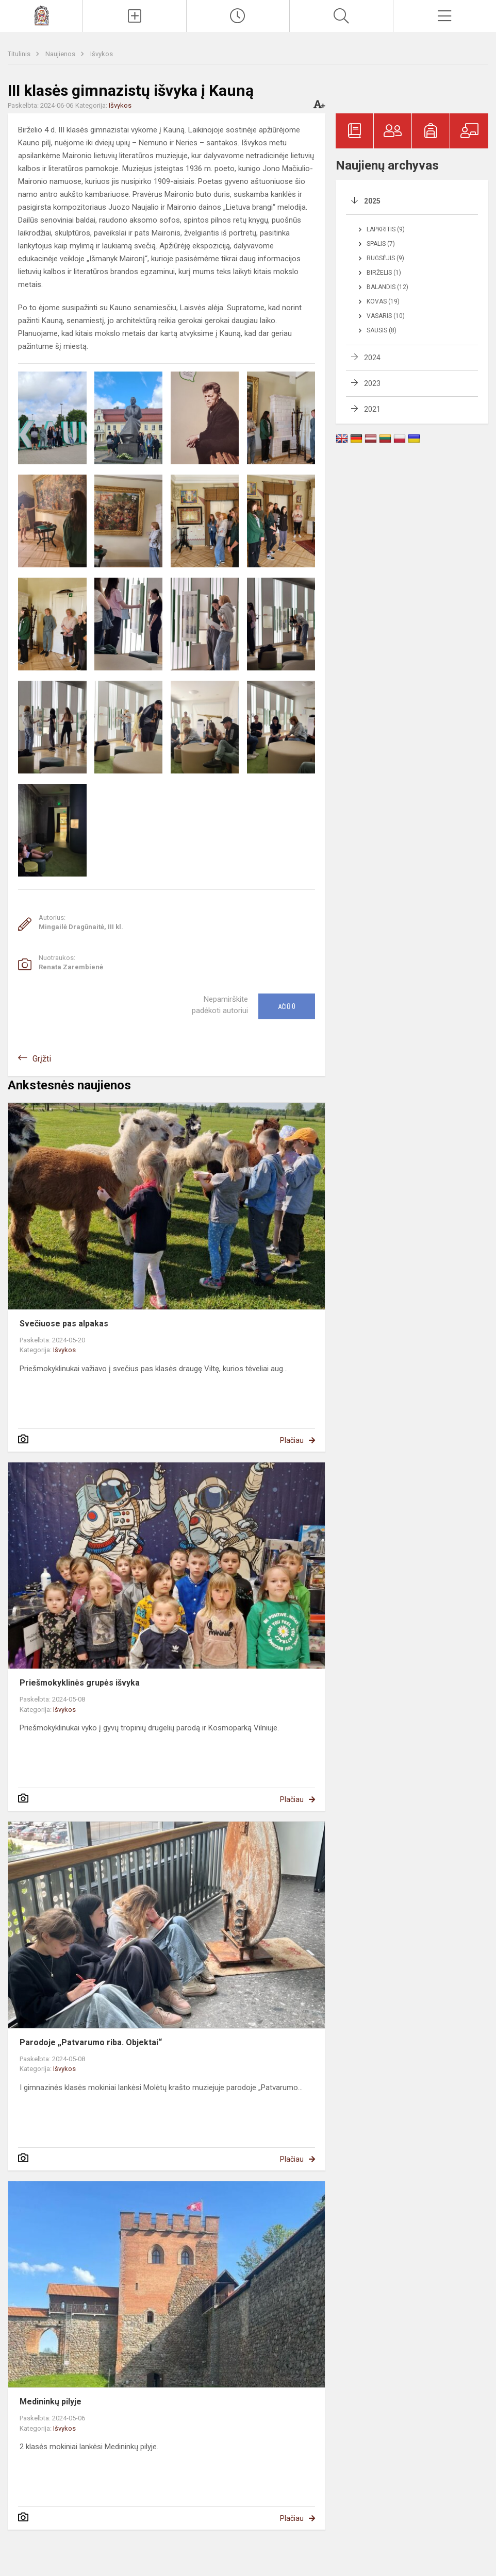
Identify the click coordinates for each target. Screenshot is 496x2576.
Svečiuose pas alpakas (64, 1323)
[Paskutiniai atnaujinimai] (238, 16)
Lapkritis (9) (386, 229)
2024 (372, 357)
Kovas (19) (383, 301)
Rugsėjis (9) (385, 258)
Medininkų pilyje (50, 2401)
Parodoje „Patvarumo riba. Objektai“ (91, 2042)
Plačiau (292, 1440)
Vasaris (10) (386, 315)
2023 (372, 383)
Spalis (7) (381, 243)
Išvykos (101, 54)
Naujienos (61, 54)
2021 (372, 409)
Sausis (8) (381, 330)
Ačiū (286, 1006)
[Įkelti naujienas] (134, 16)
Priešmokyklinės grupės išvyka (80, 1683)
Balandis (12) (387, 287)
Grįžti (41, 1059)
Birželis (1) (384, 272)
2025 (372, 201)
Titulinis (20, 54)
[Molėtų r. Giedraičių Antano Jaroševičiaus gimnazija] (41, 15)
